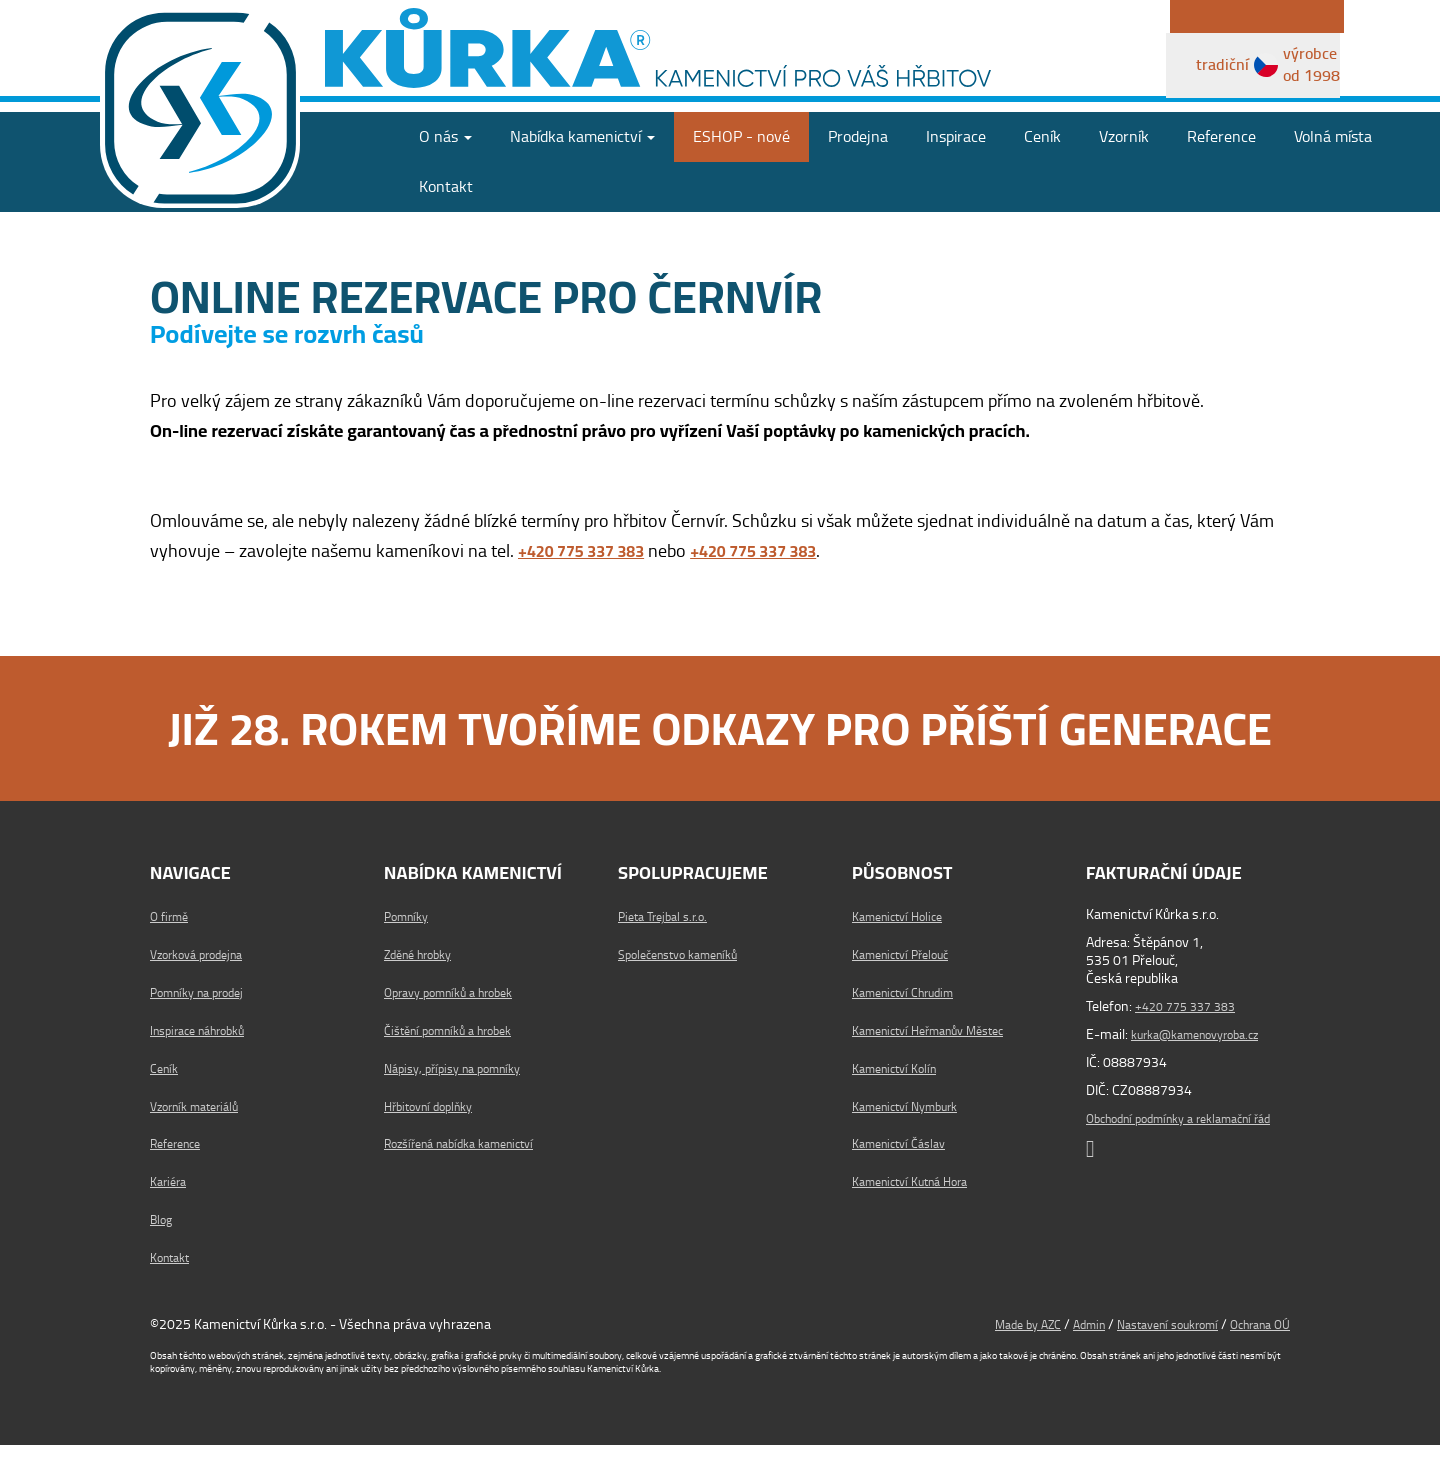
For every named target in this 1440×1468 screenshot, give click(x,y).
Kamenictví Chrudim (911, 1015)
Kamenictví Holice (904, 940)
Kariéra (171, 1205)
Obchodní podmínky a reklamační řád (1183, 1151)
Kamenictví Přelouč (908, 978)
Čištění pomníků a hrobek (458, 1053)
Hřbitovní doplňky (435, 1129)
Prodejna (858, 160)
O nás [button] (445, 160)
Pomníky (410, 940)
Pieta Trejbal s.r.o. (668, 940)
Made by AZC (988, 1347)
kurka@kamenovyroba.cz (1206, 1058)
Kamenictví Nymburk (913, 1129)
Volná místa (1333, 160)
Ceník (1042, 160)
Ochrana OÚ (1254, 1347)
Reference (1221, 160)
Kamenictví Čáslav (906, 1167)
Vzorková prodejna (204, 978)
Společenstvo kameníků (688, 978)
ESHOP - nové (741, 160)
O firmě (172, 940)
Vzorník (1124, 160)
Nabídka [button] (582, 160)
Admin (1058, 1347)
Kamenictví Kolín (901, 1091)
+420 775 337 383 (1191, 1030)
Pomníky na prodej (204, 1015)
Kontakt (446, 210)
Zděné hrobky (424, 978)
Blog (163, 1242)
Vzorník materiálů (201, 1129)
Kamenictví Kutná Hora (919, 1205)
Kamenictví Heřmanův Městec (941, 1053)
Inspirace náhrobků (206, 1053)
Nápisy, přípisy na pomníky (462, 1091)
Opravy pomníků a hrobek (459, 1015)
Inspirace (956, 160)
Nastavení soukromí (1148, 1347)
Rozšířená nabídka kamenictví (472, 1167)
